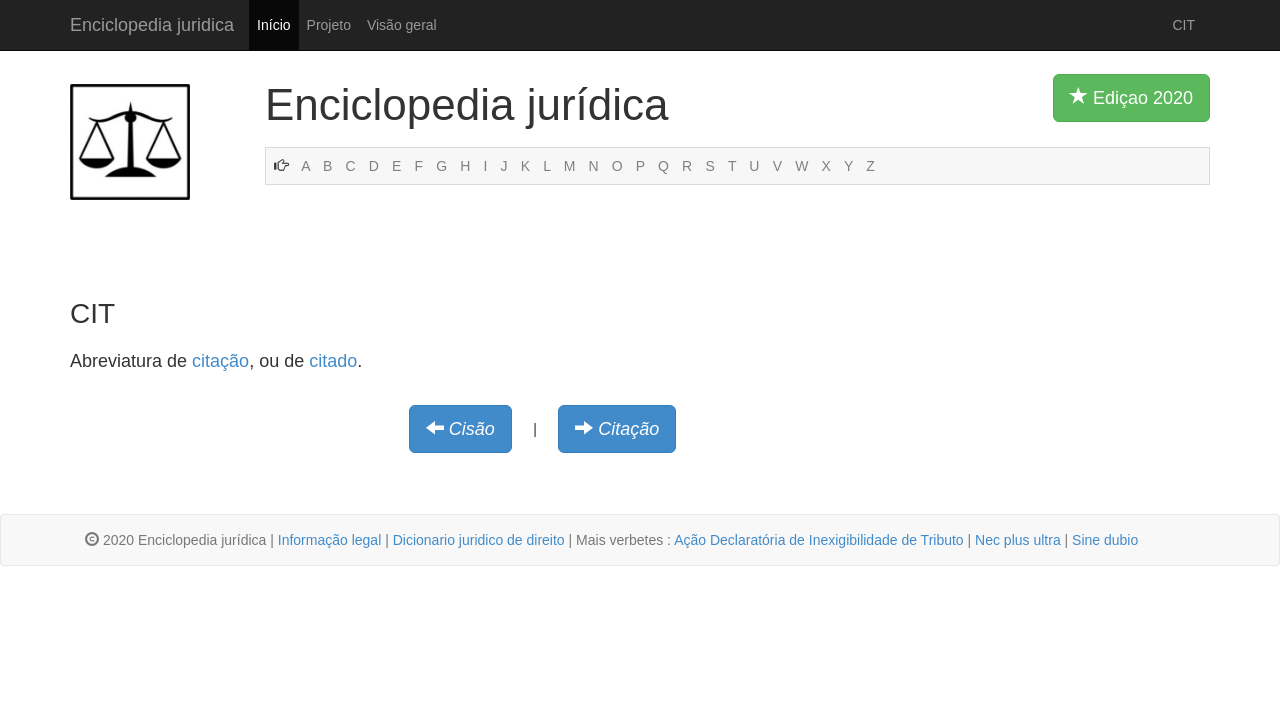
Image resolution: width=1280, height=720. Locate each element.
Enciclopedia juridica (152, 25)
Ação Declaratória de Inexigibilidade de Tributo (819, 540)
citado (333, 361)
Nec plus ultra (1018, 540)
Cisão (472, 429)
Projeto (329, 25)
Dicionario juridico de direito (479, 540)
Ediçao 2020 (1131, 97)
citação (220, 361)
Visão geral (402, 25)
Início (273, 25)
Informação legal (330, 540)
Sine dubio (1105, 540)
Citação (628, 429)
